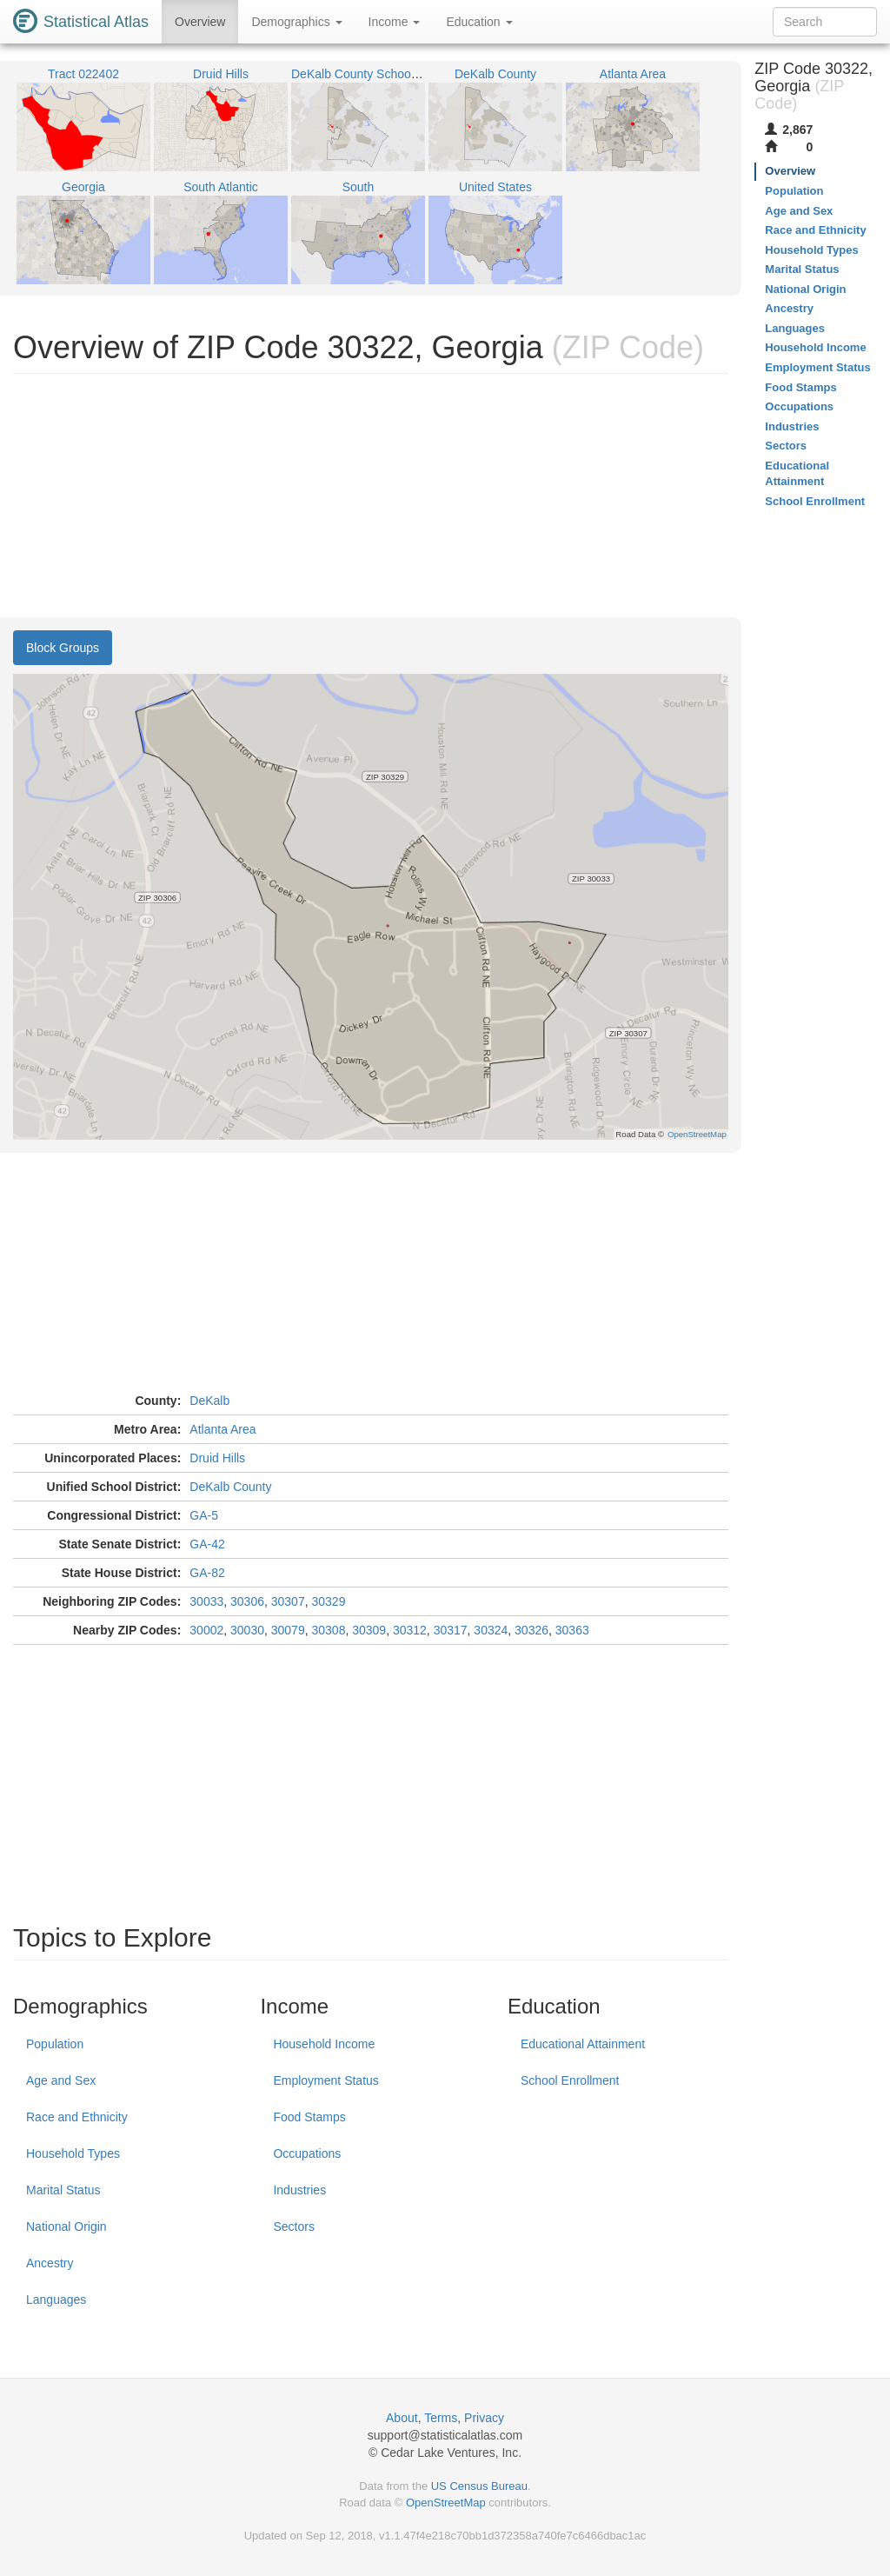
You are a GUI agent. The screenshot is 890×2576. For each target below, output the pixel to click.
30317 (451, 1630)
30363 (572, 1630)
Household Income (324, 2044)
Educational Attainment (583, 2044)
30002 (206, 1630)
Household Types (73, 2153)
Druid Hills (217, 1458)
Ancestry (49, 2263)
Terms (440, 2418)
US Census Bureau (479, 2486)
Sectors (293, 2226)
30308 (328, 1630)
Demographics (296, 22)
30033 (206, 1601)
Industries (299, 2190)
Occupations (307, 2153)
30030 (247, 1630)
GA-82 (206, 1573)
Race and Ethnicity (77, 2117)
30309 (369, 1630)
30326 (531, 1630)
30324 (491, 1630)
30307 (288, 1601)
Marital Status (63, 2190)
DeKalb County (230, 1487)
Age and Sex (61, 2080)
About (402, 2418)
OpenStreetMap (446, 2502)
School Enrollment (570, 2080)
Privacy (484, 2418)
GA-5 (203, 1515)
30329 (328, 1601)
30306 (247, 1601)
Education (479, 22)
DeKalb (209, 1401)
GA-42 (206, 1544)
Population (54, 2044)
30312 (410, 1630)
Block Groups (62, 648)
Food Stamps (309, 2117)
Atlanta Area (222, 1429)
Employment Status (325, 2080)
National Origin (66, 2226)
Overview (200, 22)
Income (395, 22)
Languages (56, 2299)
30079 (288, 1630)
